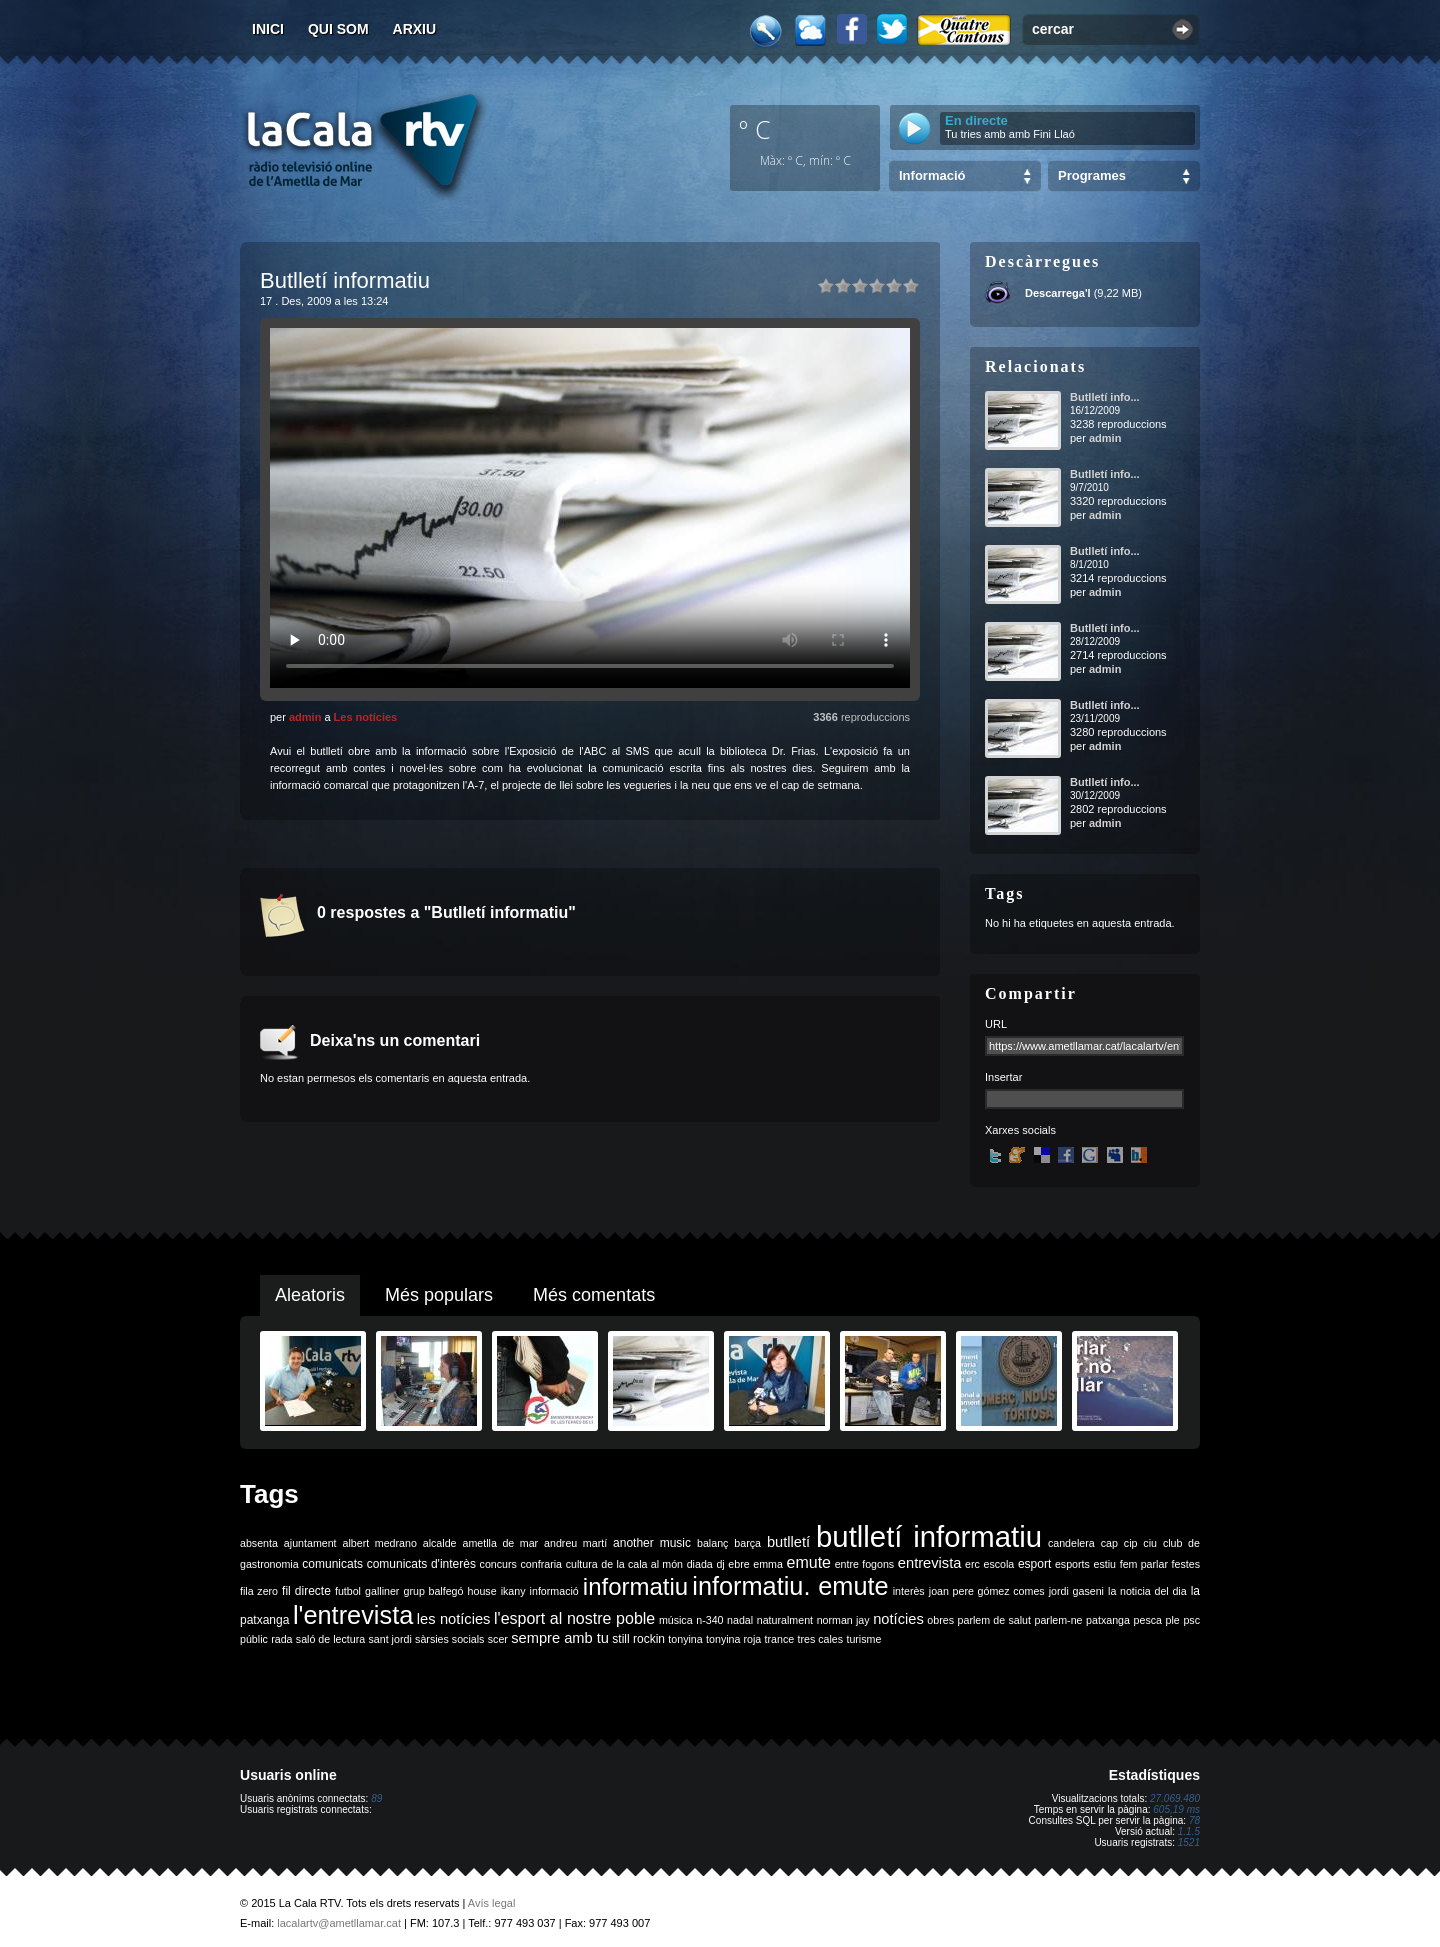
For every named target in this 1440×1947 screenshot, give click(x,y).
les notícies (454, 1619)
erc (972, 1564)
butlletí (788, 1542)
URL (996, 1024)
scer (498, 1639)
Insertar (1003, 1077)
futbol (348, 1591)
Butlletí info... (1105, 397)
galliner (382, 1591)
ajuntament (310, 1543)
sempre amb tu (560, 1638)
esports (1072, 1564)
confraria (541, 1564)
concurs (498, 1564)
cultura (582, 1564)
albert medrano (380, 1543)
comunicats (332, 1564)
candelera (1071, 1543)
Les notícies (366, 717)
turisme (863, 1639)
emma (768, 1564)
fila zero (259, 1591)
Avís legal (492, 1903)
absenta (259, 1543)
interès (909, 1591)
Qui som (338, 29)
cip (1131, 1543)
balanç (712, 1543)
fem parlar (1144, 1564)
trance (780, 1639)
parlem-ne (1059, 1620)
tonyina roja (733, 1639)
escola (998, 1564)
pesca (1148, 1620)
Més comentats (594, 1295)
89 (376, 1798)
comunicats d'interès (421, 1564)
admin (305, 717)
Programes (1092, 175)
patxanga (1108, 1620)
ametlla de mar (500, 1543)
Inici (268, 29)
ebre (738, 1564)
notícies (898, 1619)
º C (755, 129)
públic (254, 1639)
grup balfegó (433, 1591)
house (482, 1591)
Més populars (439, 1295)
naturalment (785, 1620)
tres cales (820, 1639)
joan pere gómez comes (987, 1591)
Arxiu (415, 29)
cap (1109, 1543)
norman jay (843, 1620)
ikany (513, 1591)
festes (1186, 1564)
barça (747, 1543)
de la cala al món (642, 1564)
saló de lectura (330, 1639)
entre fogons (865, 1564)
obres (940, 1620)
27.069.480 (1175, 1798)
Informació (932, 175)
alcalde (440, 1543)
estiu (1105, 1564)
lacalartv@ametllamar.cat (339, 1923)
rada (281, 1639)
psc (1191, 1620)
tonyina (685, 1639)
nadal (740, 1620)
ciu (1150, 1543)
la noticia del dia (1147, 1591)
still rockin (638, 1639)
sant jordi (390, 1639)
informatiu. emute (790, 1586)
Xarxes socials (1020, 1130)
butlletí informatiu (929, 1536)
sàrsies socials (449, 1639)
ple (1173, 1620)
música (676, 1620)
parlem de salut (994, 1620)
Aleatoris (310, 1295)
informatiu (635, 1586)
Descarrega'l (1058, 293)
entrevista (930, 1563)
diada (700, 1564)
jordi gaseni (1076, 1591)
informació (554, 1591)
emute (809, 1562)
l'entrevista (353, 1615)
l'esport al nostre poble (574, 1618)
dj (720, 1564)
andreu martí (575, 1543)
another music (652, 1543)
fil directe (306, 1591)
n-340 (709, 1620)
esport (1034, 1564)
